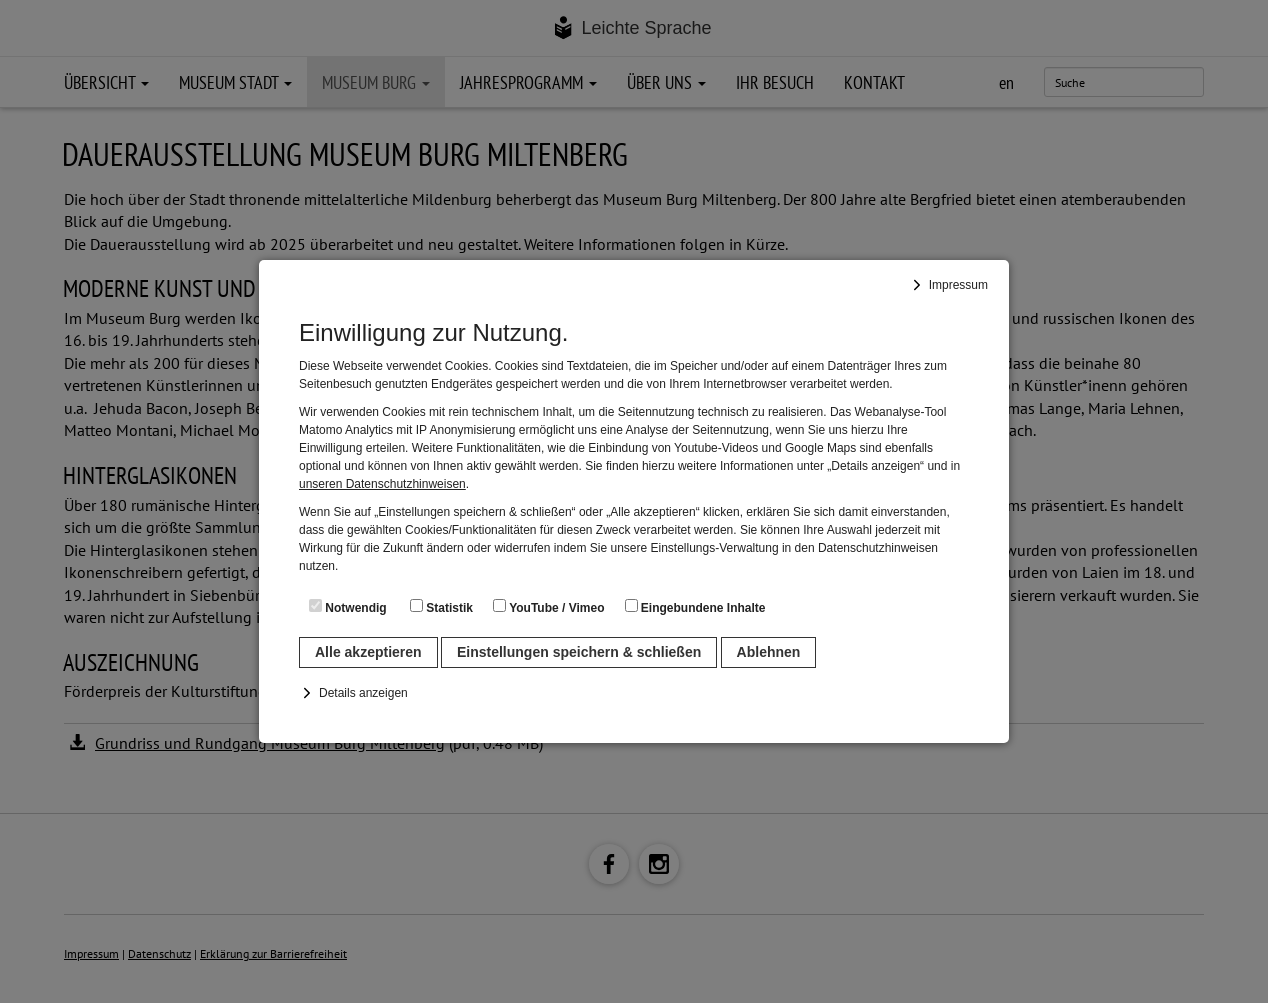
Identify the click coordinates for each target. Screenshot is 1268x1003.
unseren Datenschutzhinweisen (382, 484)
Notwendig (348, 607)
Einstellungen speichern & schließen (579, 652)
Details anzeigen (363, 693)
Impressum (958, 285)
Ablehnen (769, 652)
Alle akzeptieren (368, 652)
